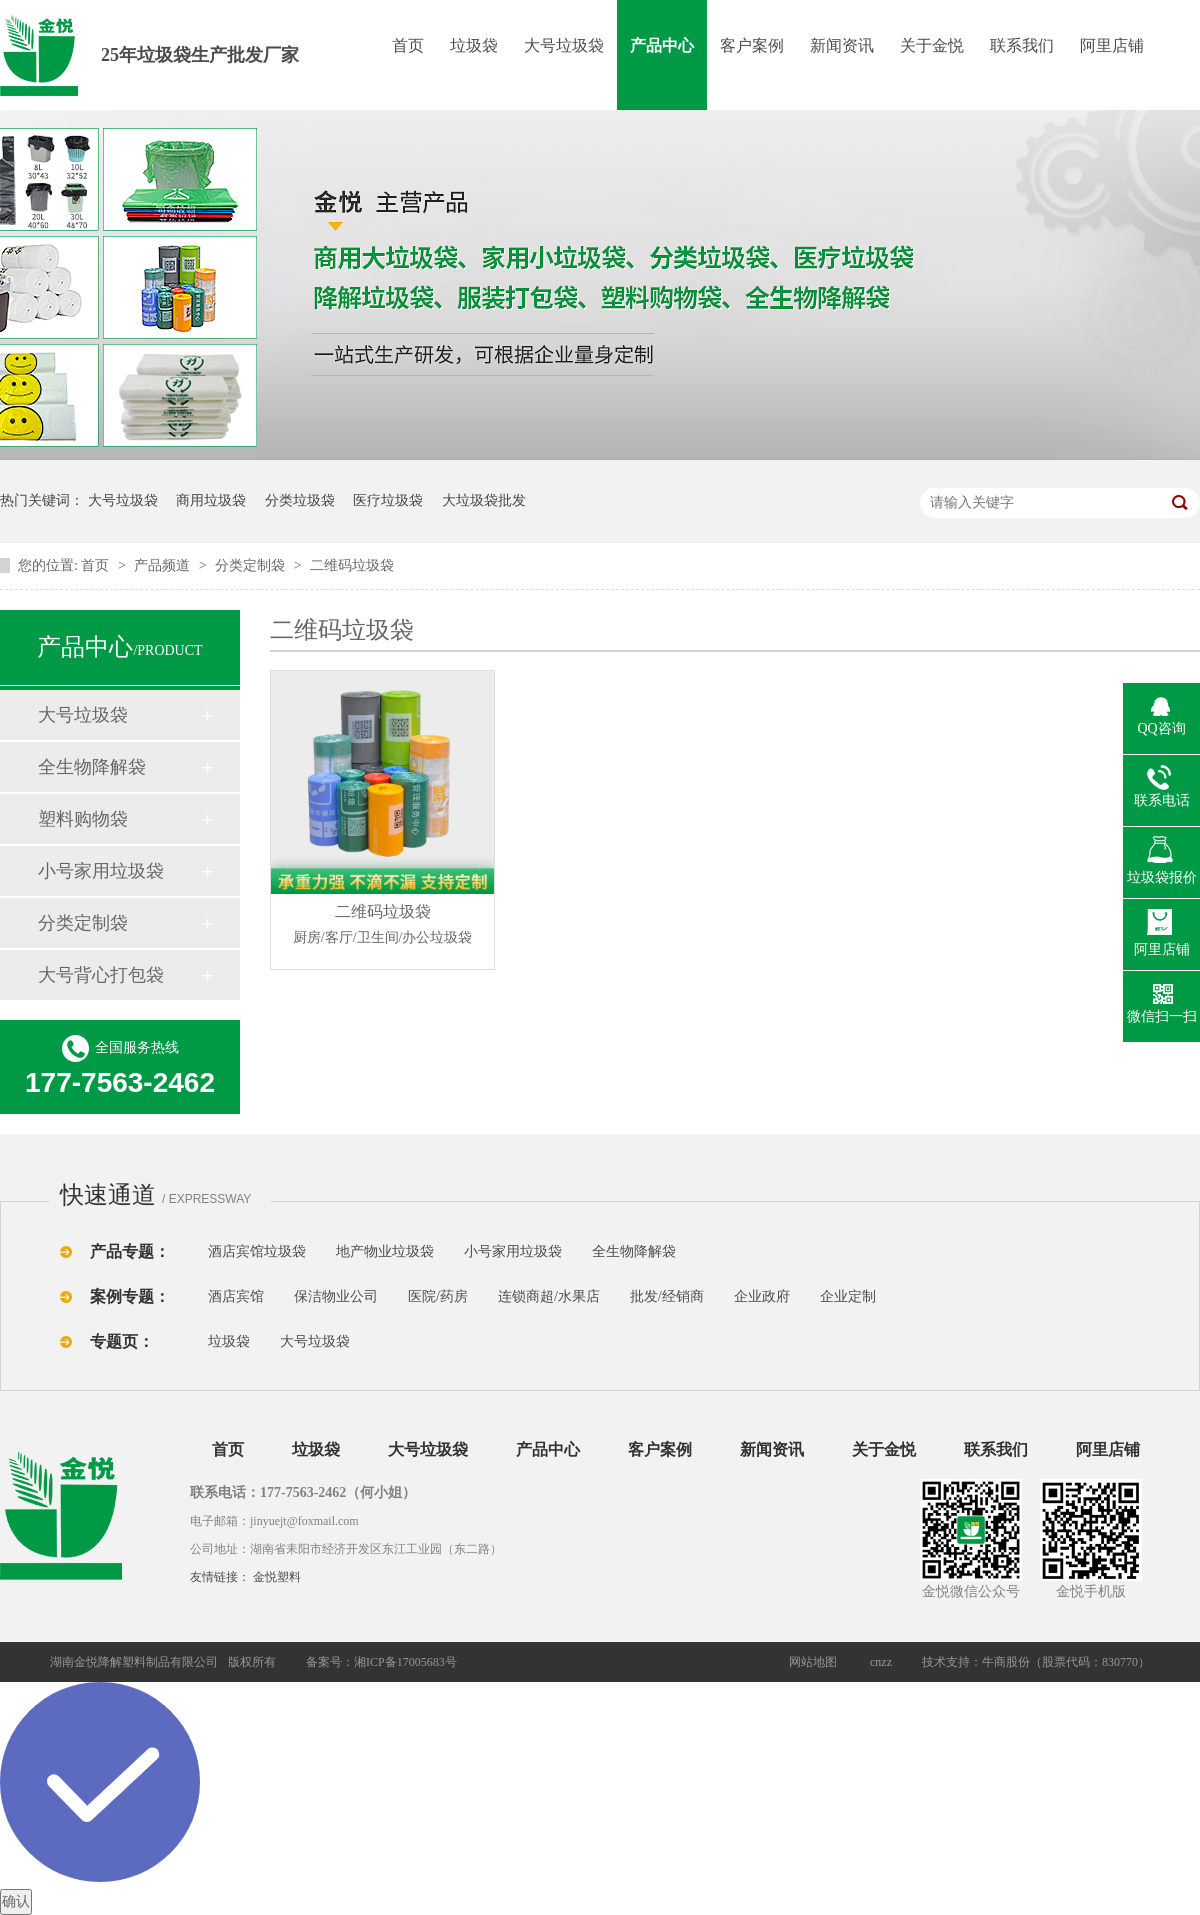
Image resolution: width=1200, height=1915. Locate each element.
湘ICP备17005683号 (405, 1662)
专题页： (122, 1341)
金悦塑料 (277, 1577)
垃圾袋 (474, 45)
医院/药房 (438, 1296)
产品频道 (164, 565)
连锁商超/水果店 (549, 1296)
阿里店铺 (1112, 45)
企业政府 (762, 1296)
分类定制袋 (252, 565)
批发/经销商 (667, 1296)
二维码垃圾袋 (352, 565)
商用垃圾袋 (211, 500)
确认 (16, 1901)
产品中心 (662, 45)
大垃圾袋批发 (484, 500)
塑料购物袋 (83, 819)
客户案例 (752, 45)
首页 (408, 45)
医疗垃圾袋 (388, 500)
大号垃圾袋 (564, 45)
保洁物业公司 (336, 1296)
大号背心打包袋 (101, 975)
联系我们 (1022, 45)
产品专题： (130, 1251)
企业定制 (848, 1296)
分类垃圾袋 (300, 500)
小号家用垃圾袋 (101, 871)
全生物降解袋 (92, 767)
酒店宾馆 (236, 1296)
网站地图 (813, 1662)
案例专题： (130, 1296)
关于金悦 (932, 45)
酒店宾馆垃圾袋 (257, 1251)
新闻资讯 (842, 45)
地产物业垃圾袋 (385, 1251)
